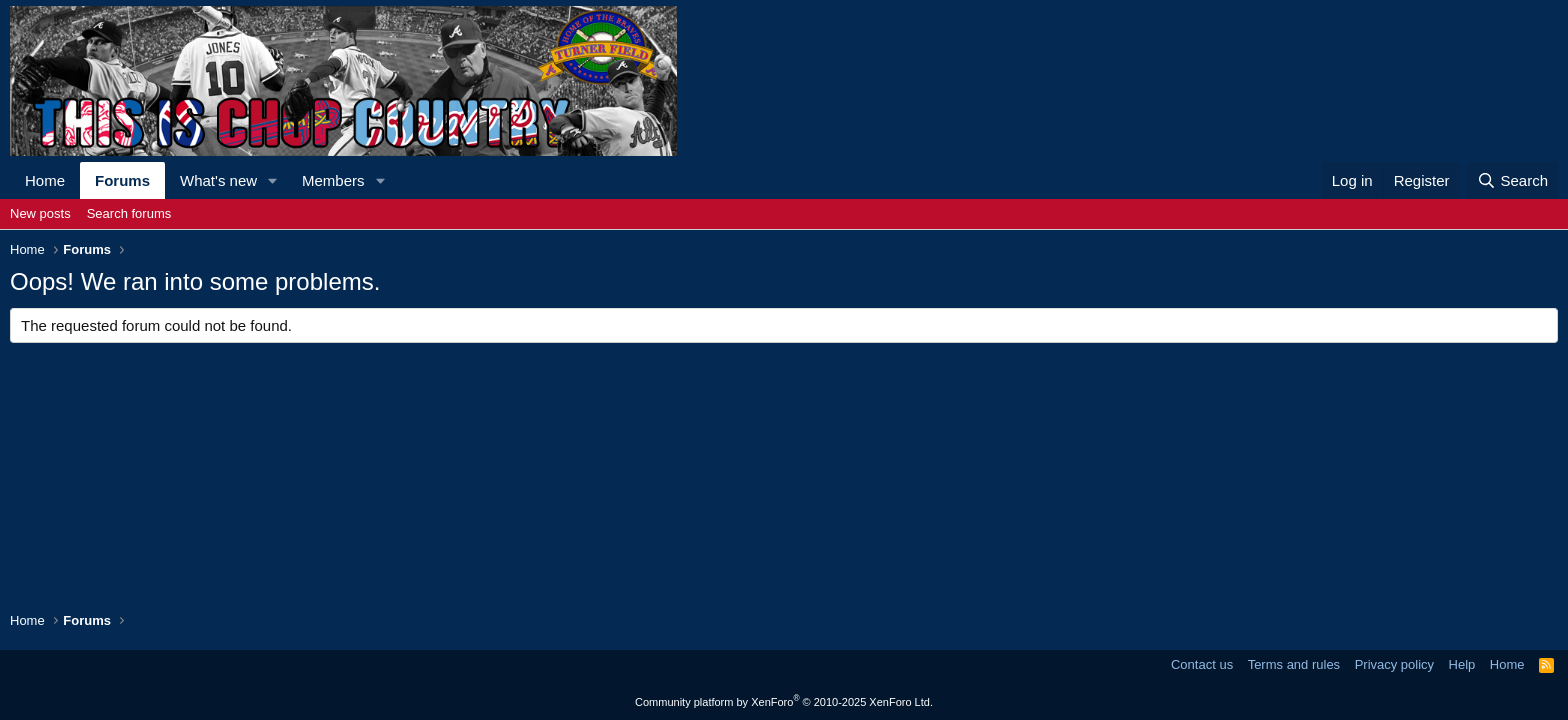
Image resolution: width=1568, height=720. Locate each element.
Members (333, 180)
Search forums (129, 213)
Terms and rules (1294, 664)
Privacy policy (1394, 664)
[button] (273, 180)
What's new (218, 180)
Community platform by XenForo (784, 702)
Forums (122, 180)
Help (1462, 664)
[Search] (1512, 180)
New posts (40, 213)
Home (45, 180)
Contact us (1202, 664)
